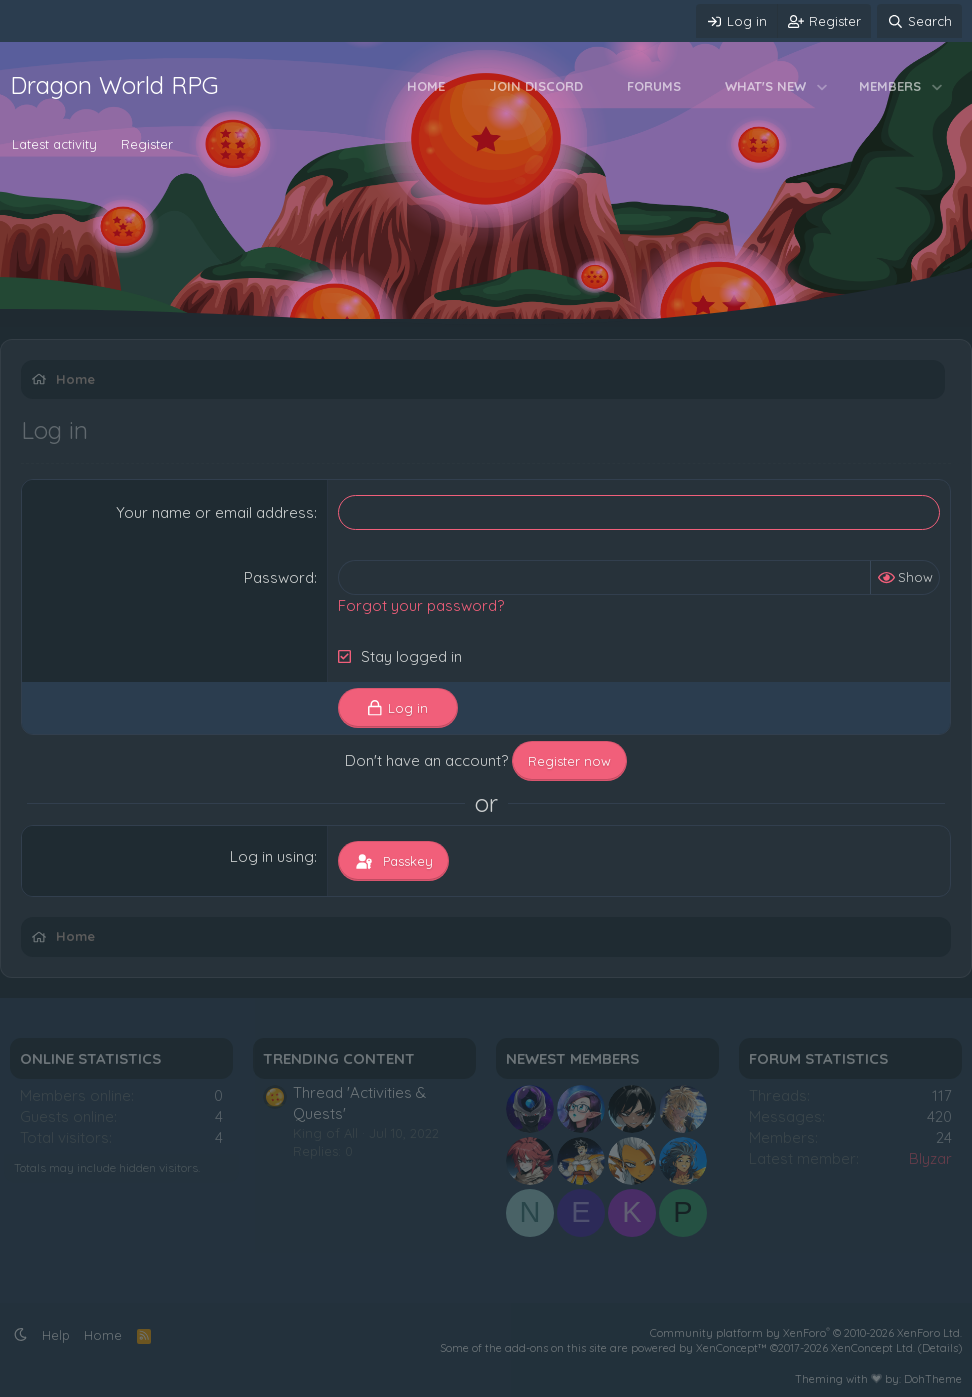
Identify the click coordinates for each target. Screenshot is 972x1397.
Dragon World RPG (114, 85)
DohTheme (933, 1379)
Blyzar (930, 1158)
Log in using (272, 856)
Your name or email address (215, 512)
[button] (822, 86)
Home (426, 86)
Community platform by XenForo (806, 1333)
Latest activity (54, 144)
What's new (765, 86)
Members (890, 86)
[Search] (919, 21)
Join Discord (536, 86)
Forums (654, 86)
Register (147, 144)
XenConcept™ (731, 1348)
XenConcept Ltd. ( (876, 1348)
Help (56, 1335)
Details (940, 1348)
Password (279, 577)
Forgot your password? (421, 605)
